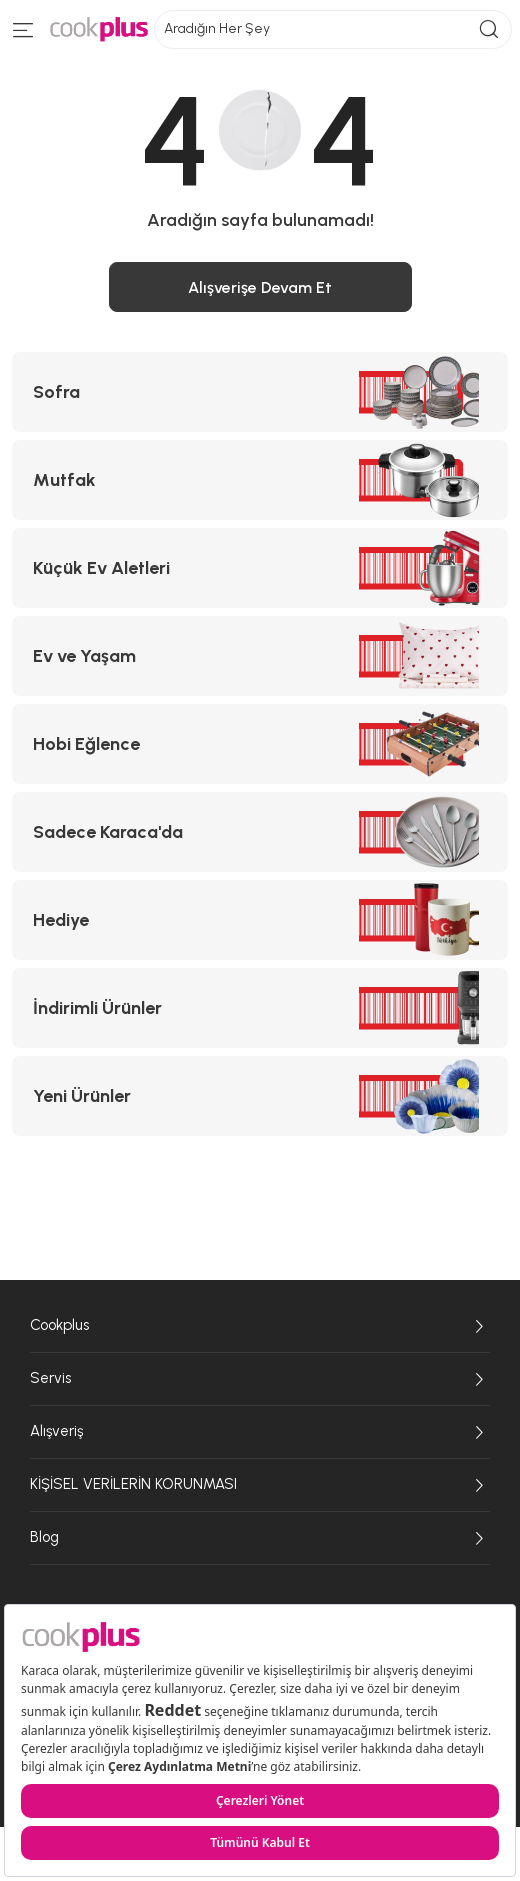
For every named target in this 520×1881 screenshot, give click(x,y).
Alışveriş (260, 1432)
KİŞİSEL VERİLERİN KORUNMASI (260, 1485)
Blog (260, 1538)
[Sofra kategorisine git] (260, 392)
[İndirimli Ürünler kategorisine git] (260, 1008)
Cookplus (260, 1326)
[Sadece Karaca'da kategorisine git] (260, 832)
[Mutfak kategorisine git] (260, 480)
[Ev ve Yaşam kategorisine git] (260, 656)
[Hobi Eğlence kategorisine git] (260, 744)
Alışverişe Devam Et (260, 287)
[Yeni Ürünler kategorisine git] (260, 1096)
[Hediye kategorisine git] (260, 920)
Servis (260, 1379)
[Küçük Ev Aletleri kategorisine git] (260, 568)
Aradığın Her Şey (333, 29)
